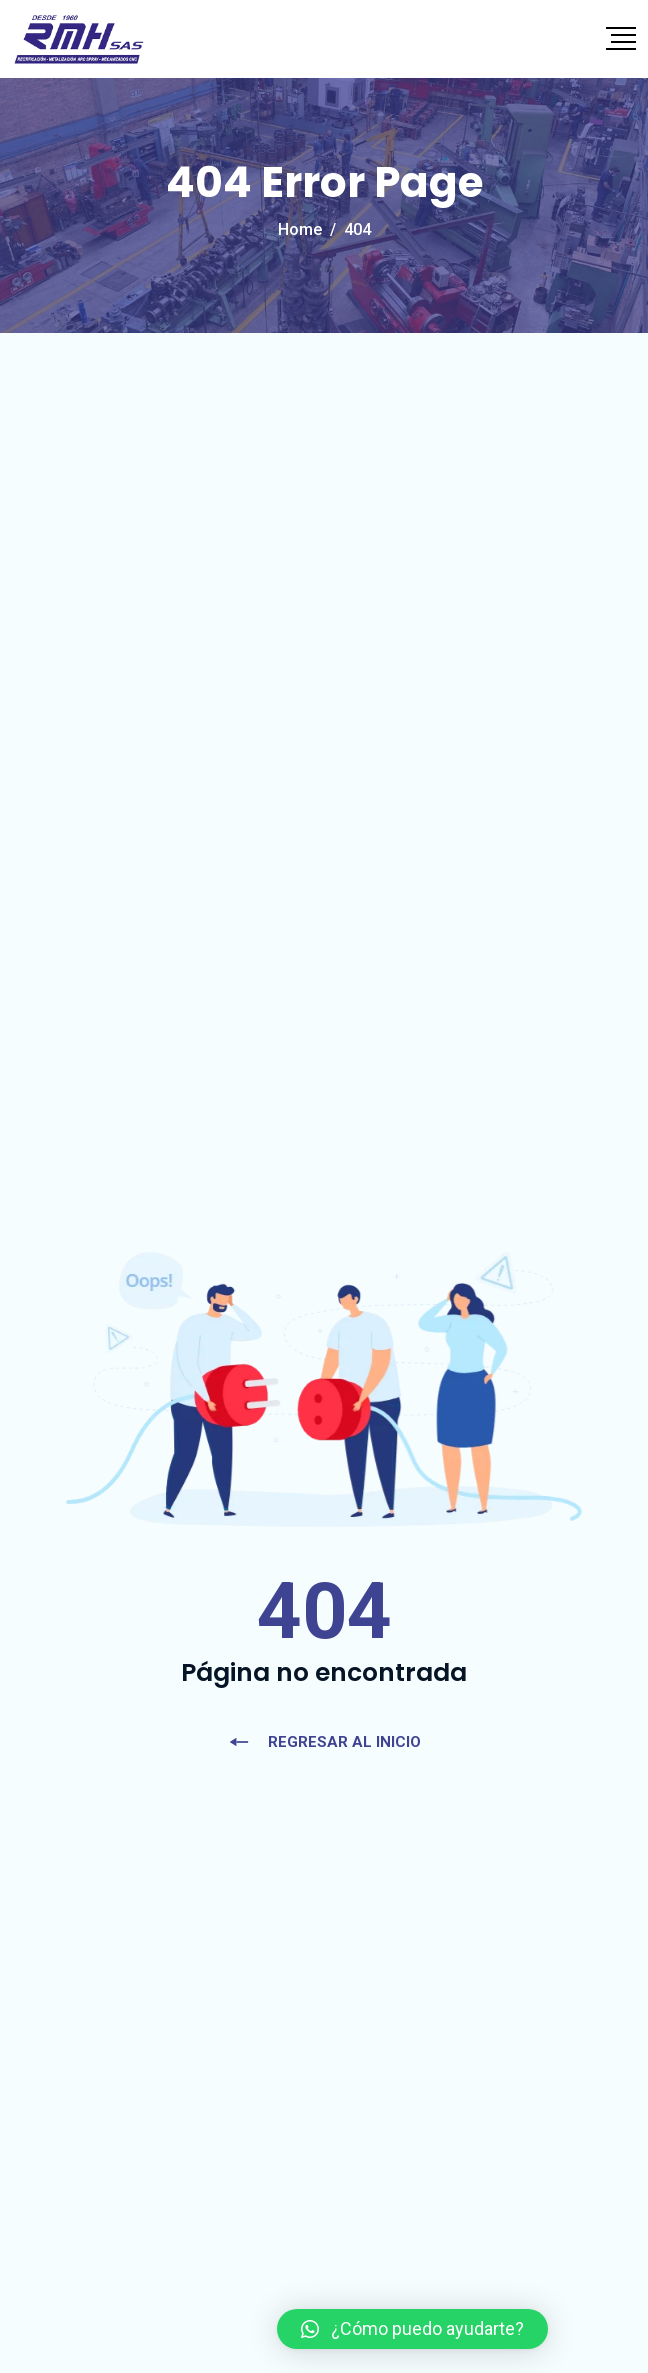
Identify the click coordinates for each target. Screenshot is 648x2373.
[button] (412, 2329)
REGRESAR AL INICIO (324, 1742)
